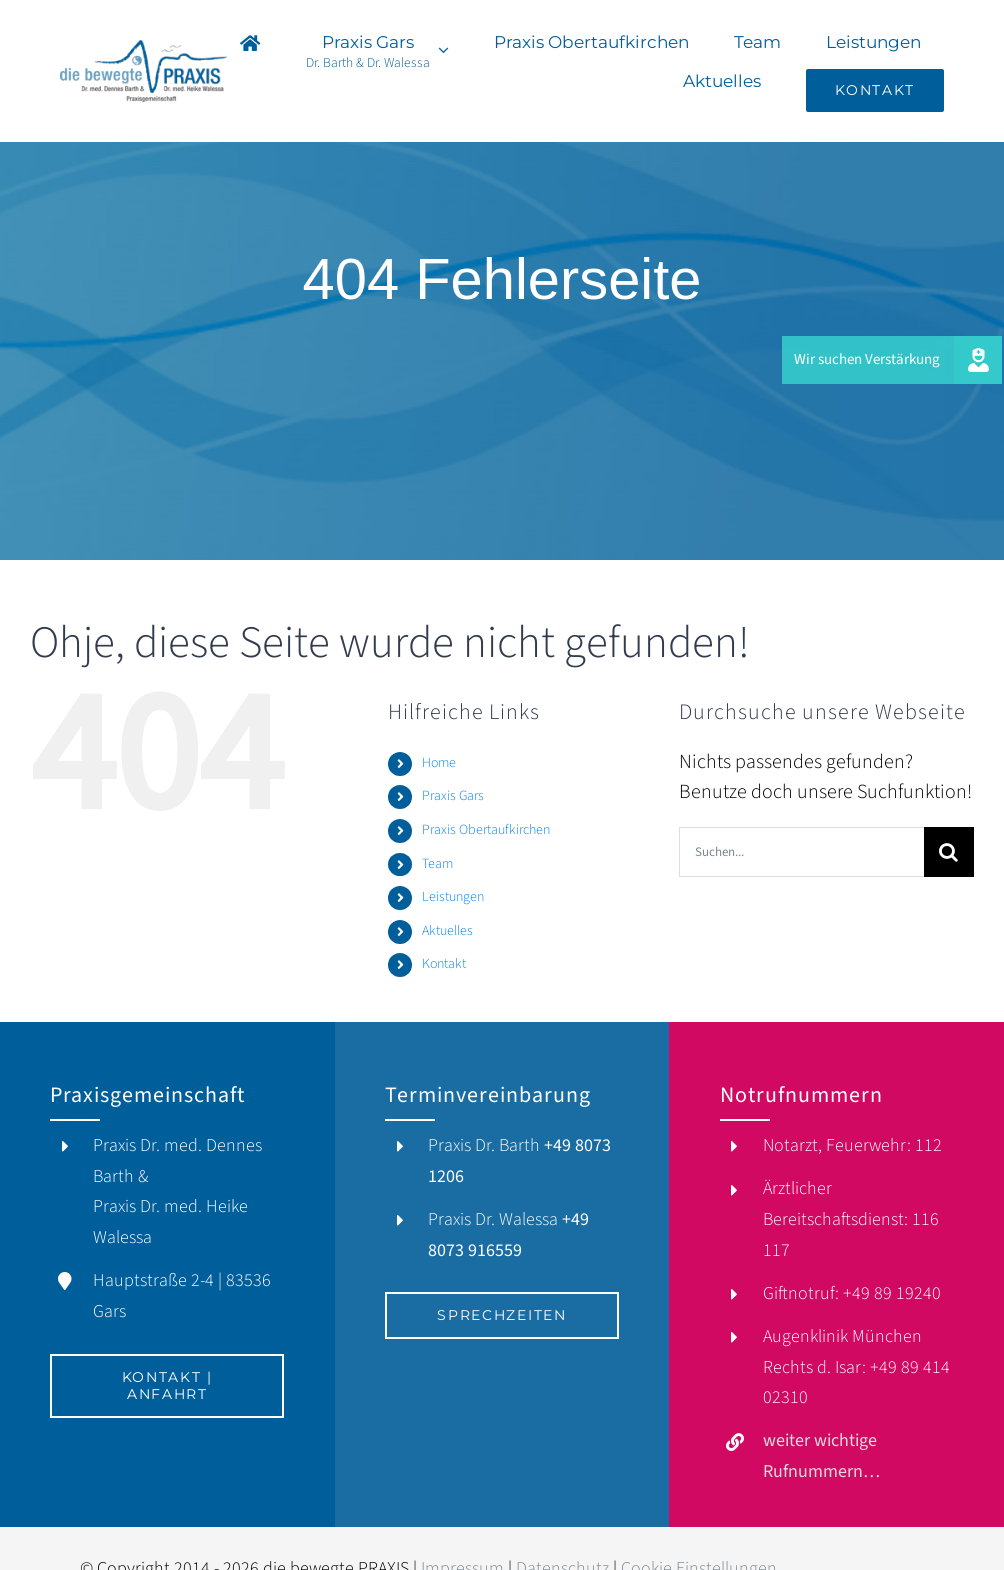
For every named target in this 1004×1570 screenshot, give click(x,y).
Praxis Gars (453, 796)
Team (437, 864)
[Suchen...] (801, 852)
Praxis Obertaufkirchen (486, 830)
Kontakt (444, 964)
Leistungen (453, 897)
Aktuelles (447, 931)
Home (439, 763)
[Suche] (949, 852)
